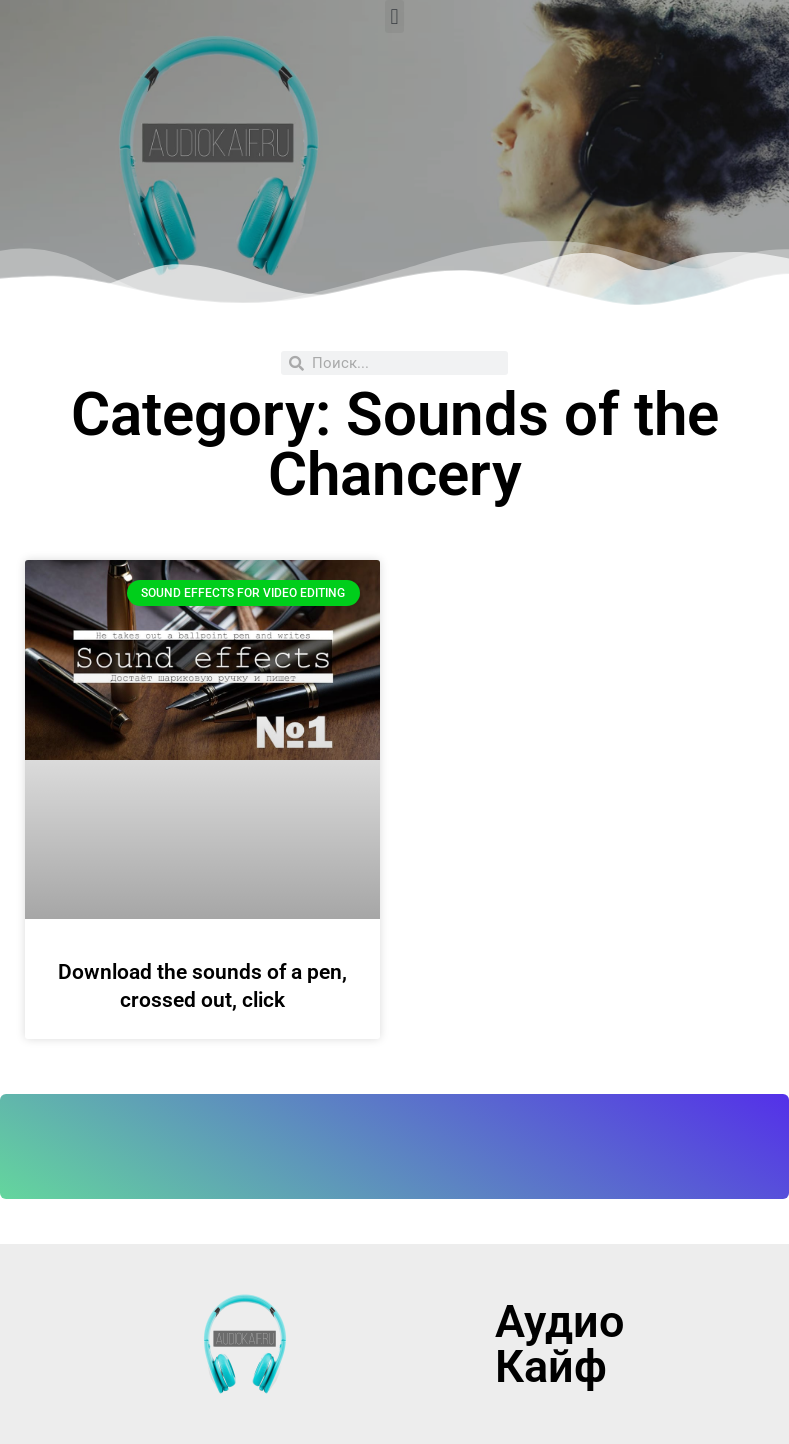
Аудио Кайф (559, 1344)
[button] (394, 16)
